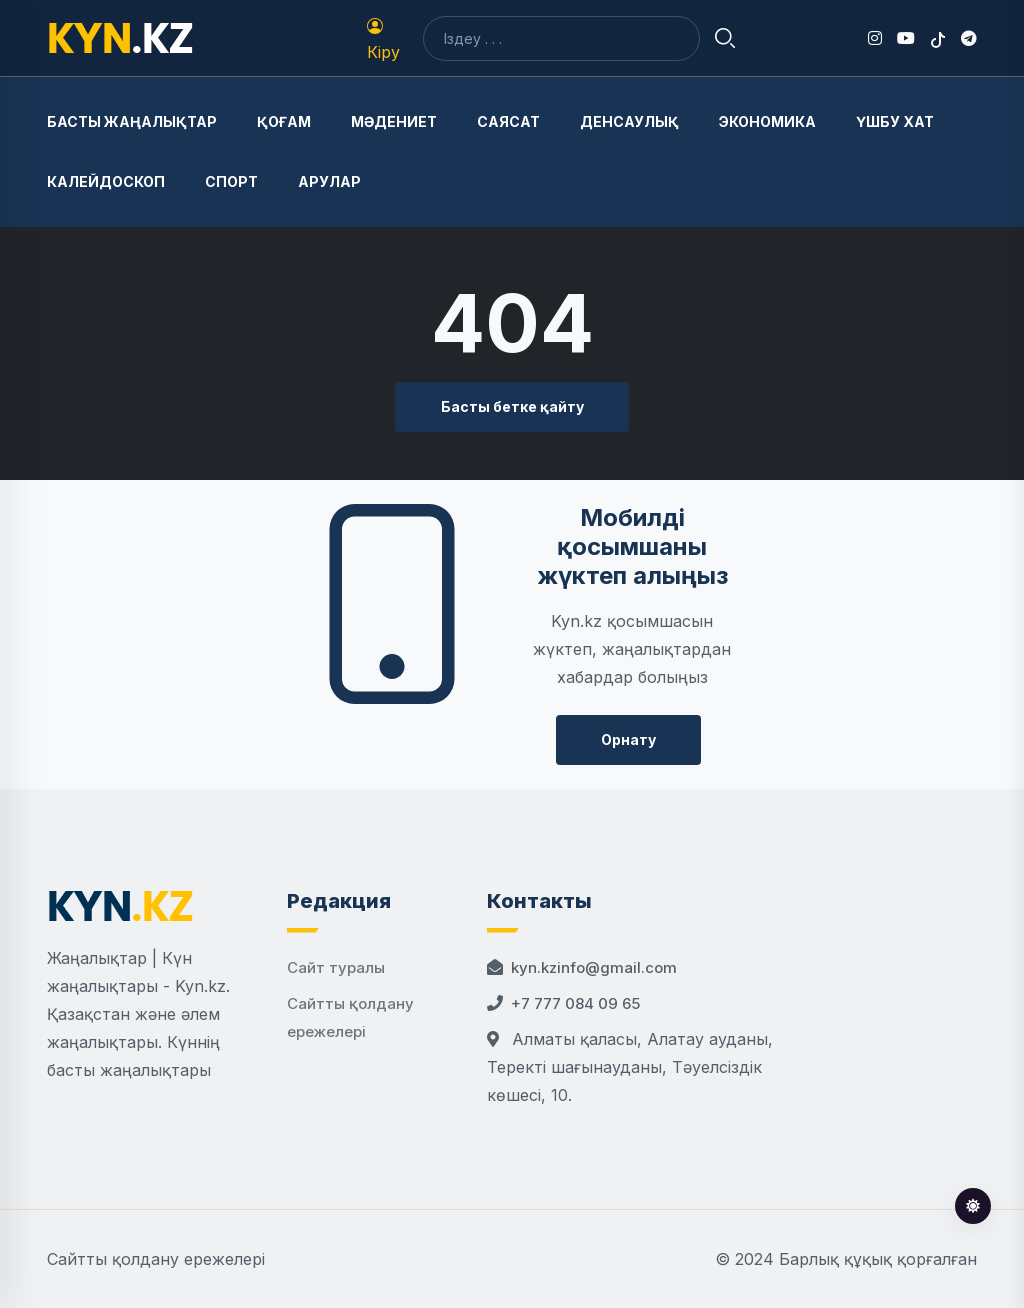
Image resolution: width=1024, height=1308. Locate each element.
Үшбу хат (895, 121)
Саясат (508, 121)
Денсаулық (629, 121)
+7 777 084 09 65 (575, 1003)
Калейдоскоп (106, 181)
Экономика (767, 121)
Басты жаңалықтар (132, 121)
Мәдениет (394, 121)
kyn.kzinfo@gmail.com (594, 967)
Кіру (383, 40)
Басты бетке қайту (512, 406)
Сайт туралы (336, 967)
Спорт (231, 181)
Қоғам (284, 121)
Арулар (329, 181)
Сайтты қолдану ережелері (156, 1259)
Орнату (628, 739)
